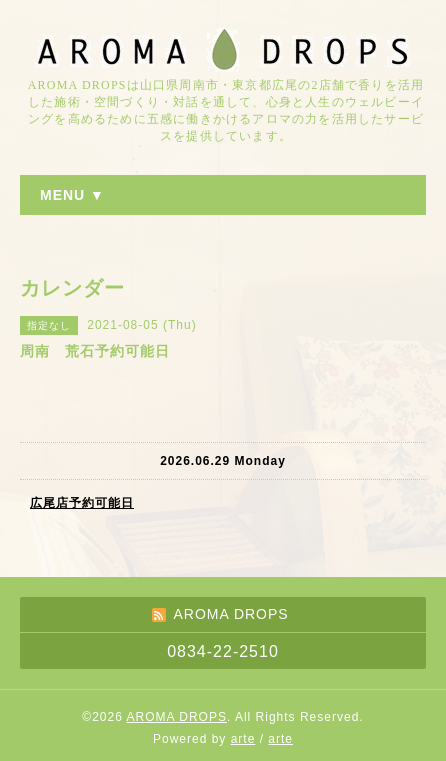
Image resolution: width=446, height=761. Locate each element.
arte (243, 739)
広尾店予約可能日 (82, 503)
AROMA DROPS (177, 717)
